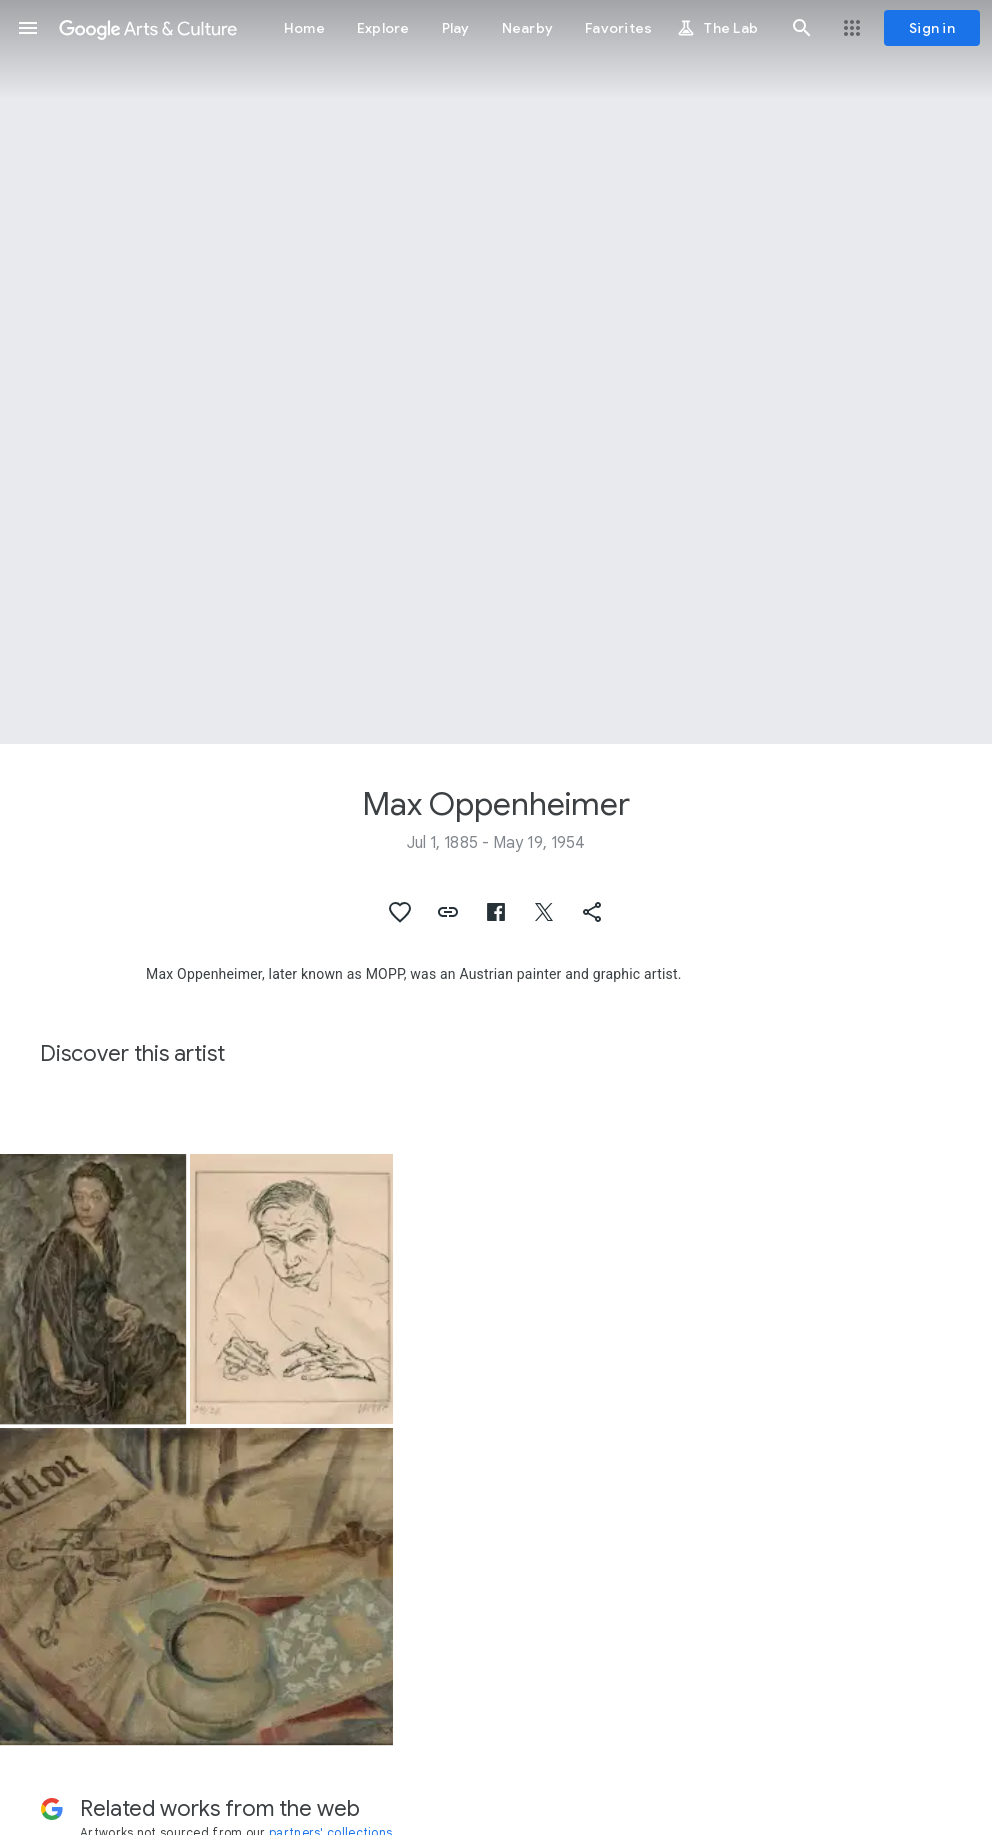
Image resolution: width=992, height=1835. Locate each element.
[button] (28, 28)
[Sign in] (932, 28)
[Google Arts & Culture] (148, 28)
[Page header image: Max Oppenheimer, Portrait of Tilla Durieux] (496, 372)
